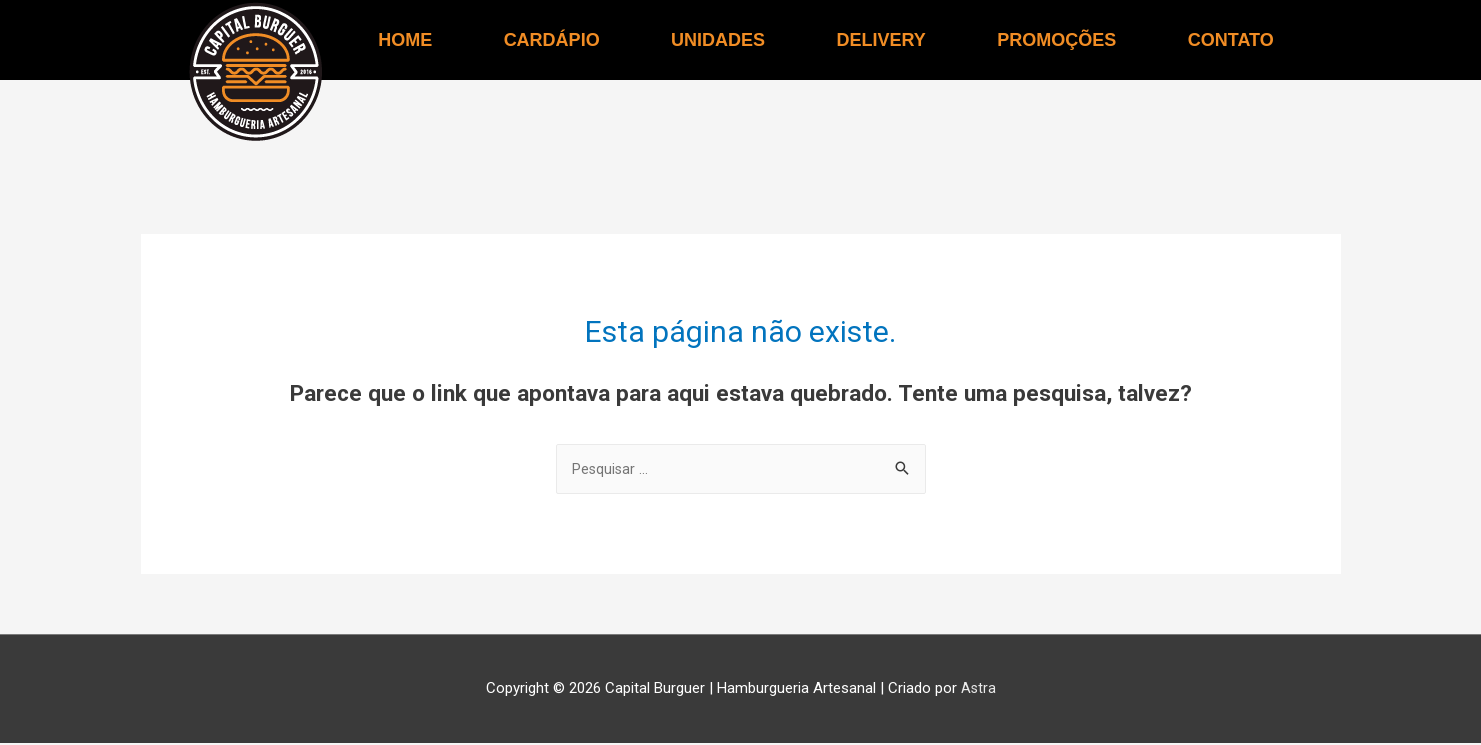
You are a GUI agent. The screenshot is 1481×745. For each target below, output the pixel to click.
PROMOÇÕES (1056, 40)
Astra (978, 690)
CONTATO (1231, 40)
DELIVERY (881, 40)
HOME (405, 40)
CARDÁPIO (552, 40)
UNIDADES (718, 40)
